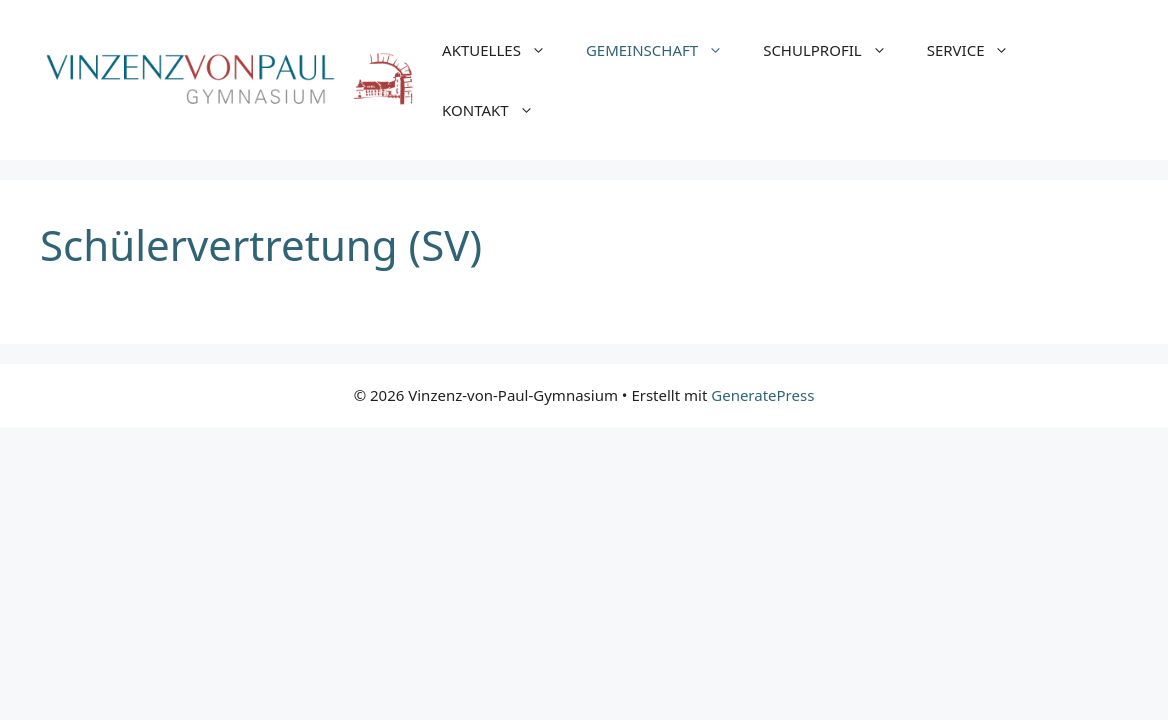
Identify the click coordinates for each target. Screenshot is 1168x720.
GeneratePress (762, 395)
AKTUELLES (504, 50)
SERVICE (978, 50)
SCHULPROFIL (835, 50)
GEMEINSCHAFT (664, 50)
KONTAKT (498, 110)
